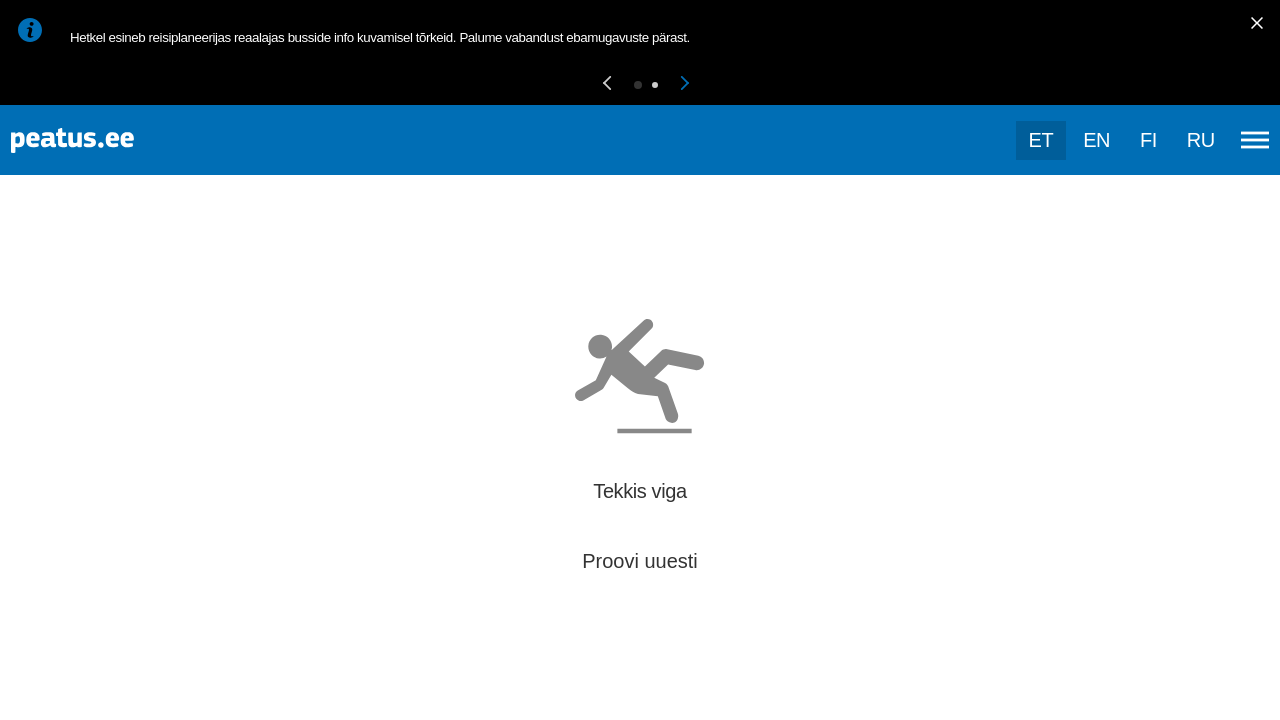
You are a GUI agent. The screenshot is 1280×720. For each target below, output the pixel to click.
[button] (607, 84)
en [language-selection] (1096, 140)
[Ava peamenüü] (1255, 140)
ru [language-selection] (1201, 140)
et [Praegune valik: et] (1041, 140)
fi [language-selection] (1148, 140)
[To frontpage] (115, 140)
